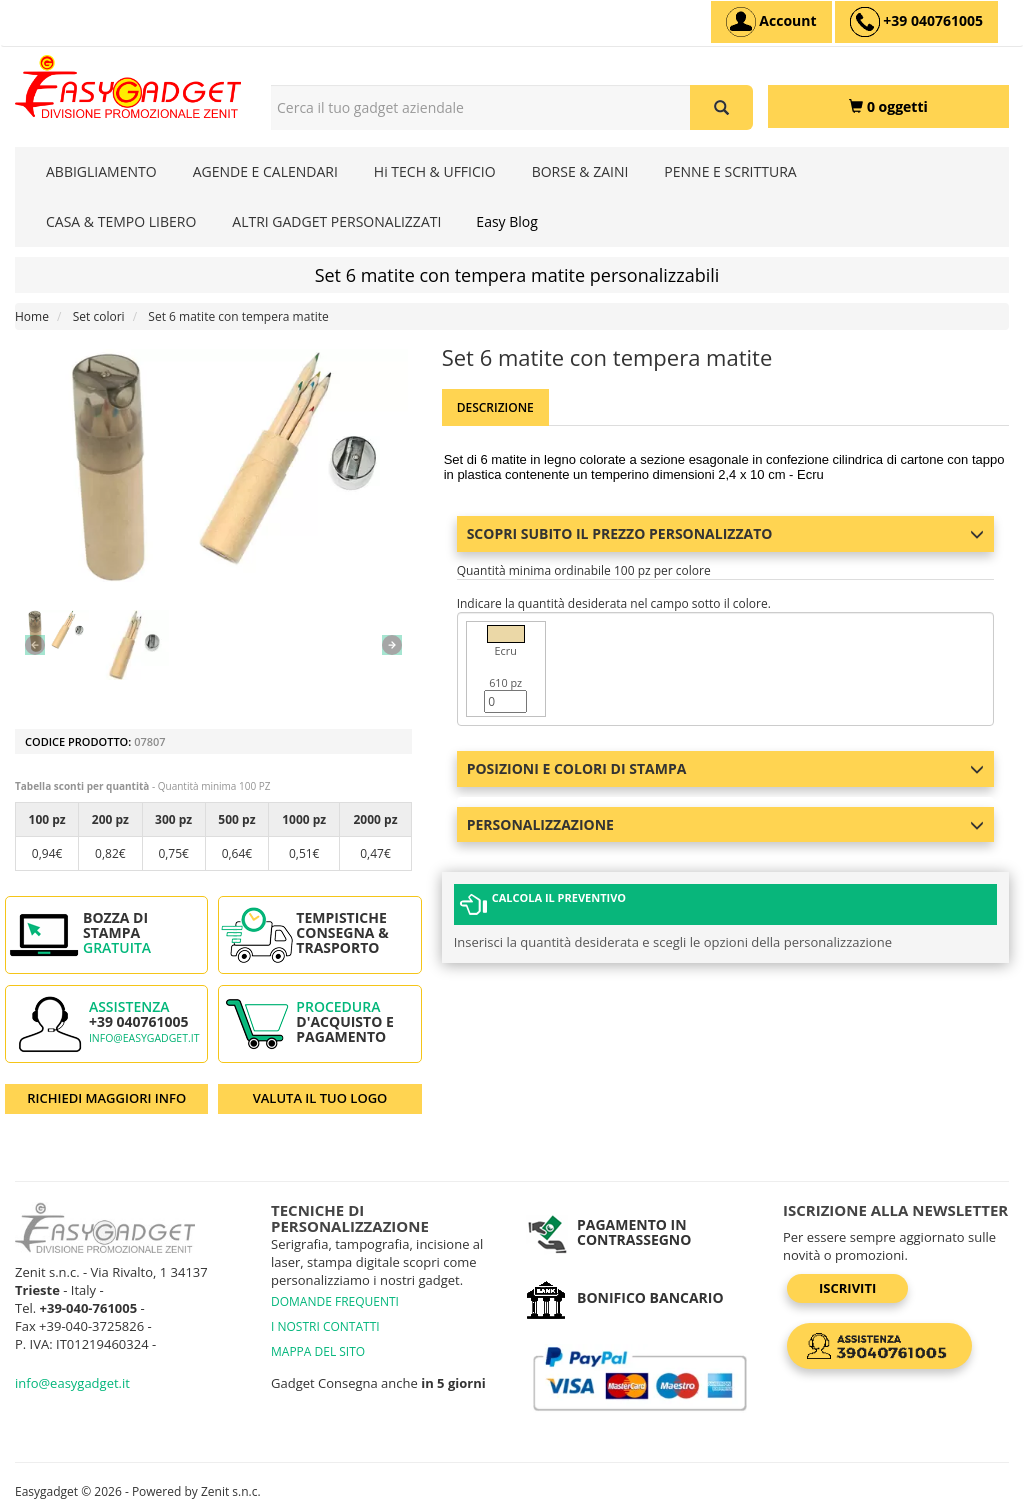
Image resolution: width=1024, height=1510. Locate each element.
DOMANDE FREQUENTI (335, 1301)
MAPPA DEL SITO (318, 1351)
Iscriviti (847, 1288)
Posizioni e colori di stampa (725, 768)
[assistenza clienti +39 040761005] (916, 22)
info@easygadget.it (144, 1038)
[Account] (771, 22)
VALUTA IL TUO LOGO (320, 1098)
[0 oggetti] (888, 106)
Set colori (99, 316)
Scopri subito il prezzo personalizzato (725, 533)
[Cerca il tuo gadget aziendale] (721, 107)
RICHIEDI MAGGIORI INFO (106, 1098)
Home (32, 316)
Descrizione (495, 407)
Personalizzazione (725, 824)
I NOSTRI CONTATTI (325, 1326)
